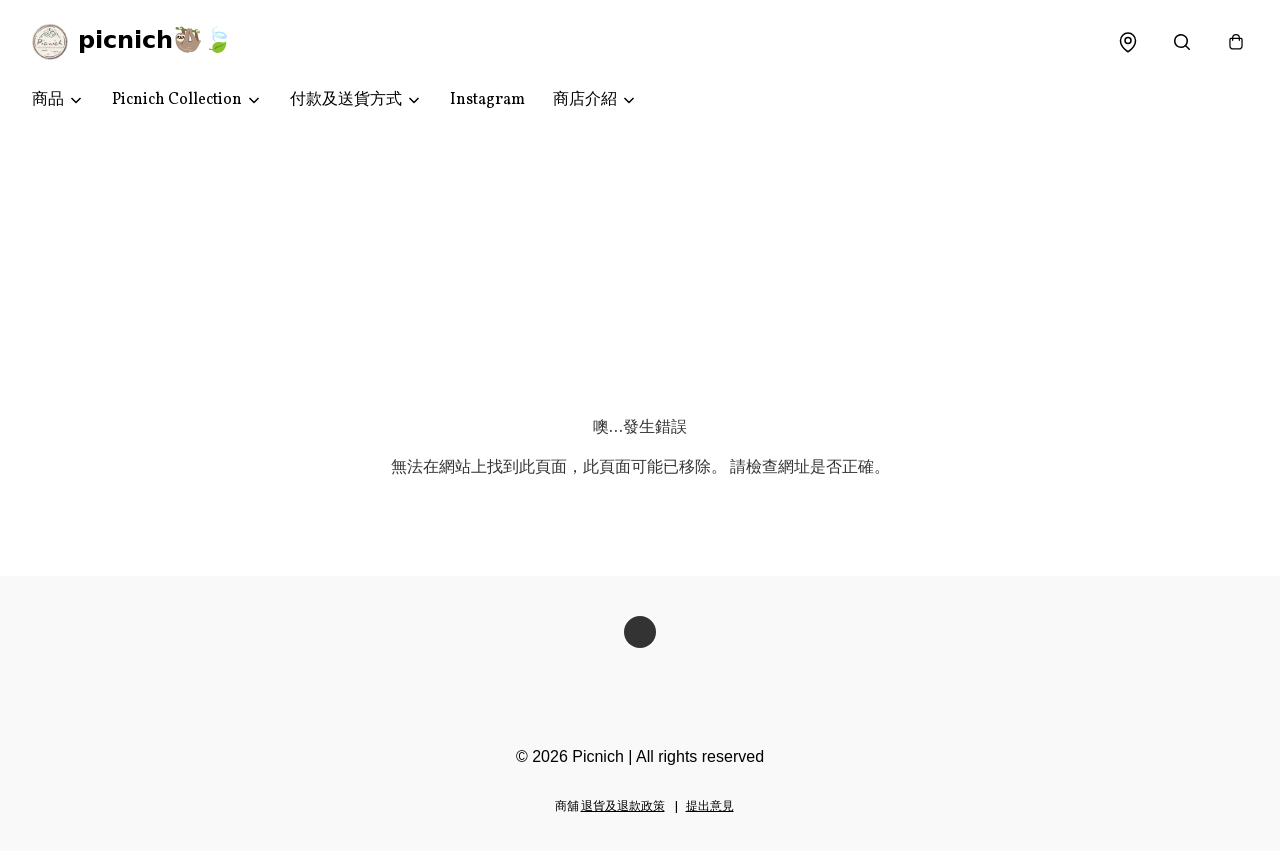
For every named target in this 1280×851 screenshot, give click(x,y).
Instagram (487, 100)
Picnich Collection (177, 100)
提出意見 (710, 807)
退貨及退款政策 (623, 807)
